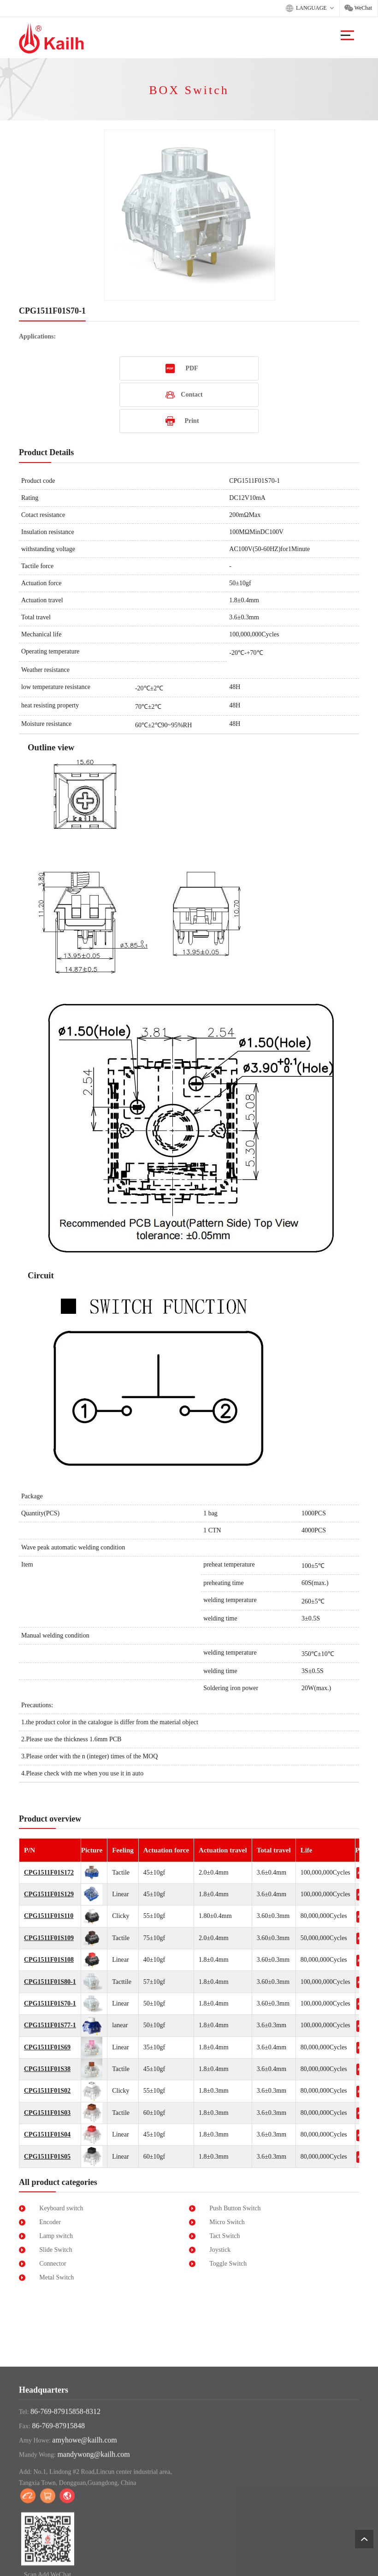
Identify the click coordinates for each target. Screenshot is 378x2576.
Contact (191, 394)
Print (191, 420)
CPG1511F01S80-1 (50, 1981)
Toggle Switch (228, 2263)
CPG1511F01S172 (49, 1872)
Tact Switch (224, 2235)
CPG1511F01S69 (47, 2047)
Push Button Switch (234, 2208)
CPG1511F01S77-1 (50, 2025)
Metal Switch (56, 2277)
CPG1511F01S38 (47, 2069)
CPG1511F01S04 (47, 2134)
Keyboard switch (61, 2208)
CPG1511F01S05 (47, 2156)
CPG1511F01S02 (47, 2090)
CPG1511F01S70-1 (50, 2003)
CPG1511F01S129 (49, 1894)
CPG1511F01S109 (49, 1938)
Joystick (219, 2249)
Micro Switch (227, 2222)
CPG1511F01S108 (49, 1959)
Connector (52, 2263)
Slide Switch (55, 2249)
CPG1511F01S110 (48, 1915)
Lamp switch (56, 2235)
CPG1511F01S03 (47, 2112)
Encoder (50, 2222)
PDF (191, 368)
